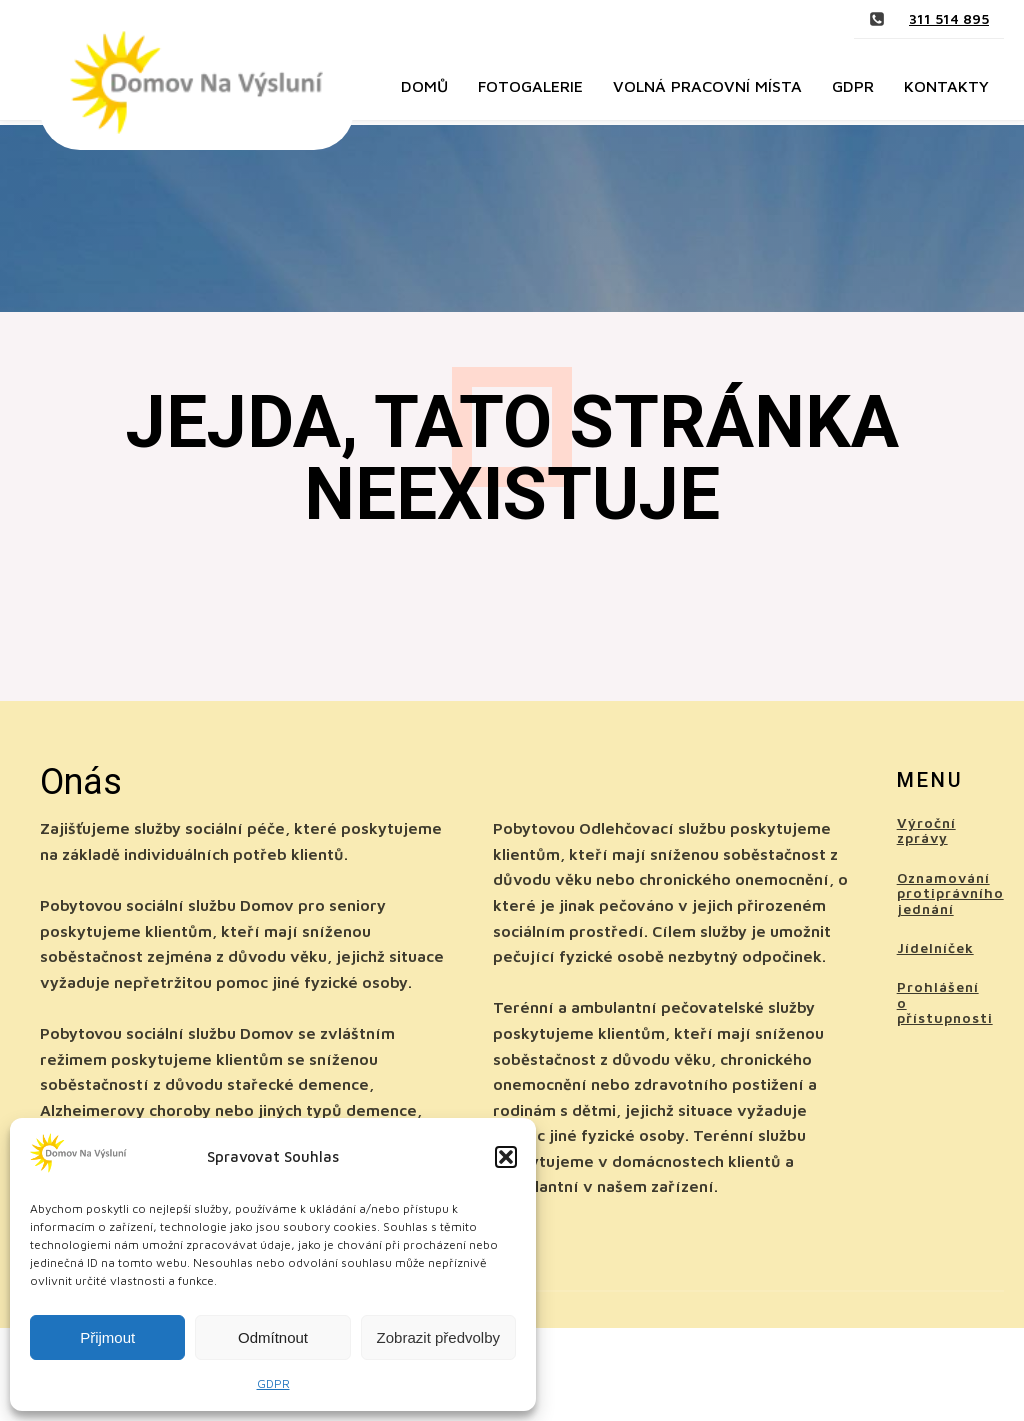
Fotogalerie (530, 86)
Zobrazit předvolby (438, 1337)
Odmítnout (273, 1337)
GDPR (273, 1383)
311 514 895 (949, 18)
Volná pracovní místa (707, 86)
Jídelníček (935, 947)
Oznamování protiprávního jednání (950, 893)
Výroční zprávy (926, 830)
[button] (506, 1157)
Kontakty (946, 86)
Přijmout (107, 1337)
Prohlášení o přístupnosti (945, 1002)
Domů (424, 86)
